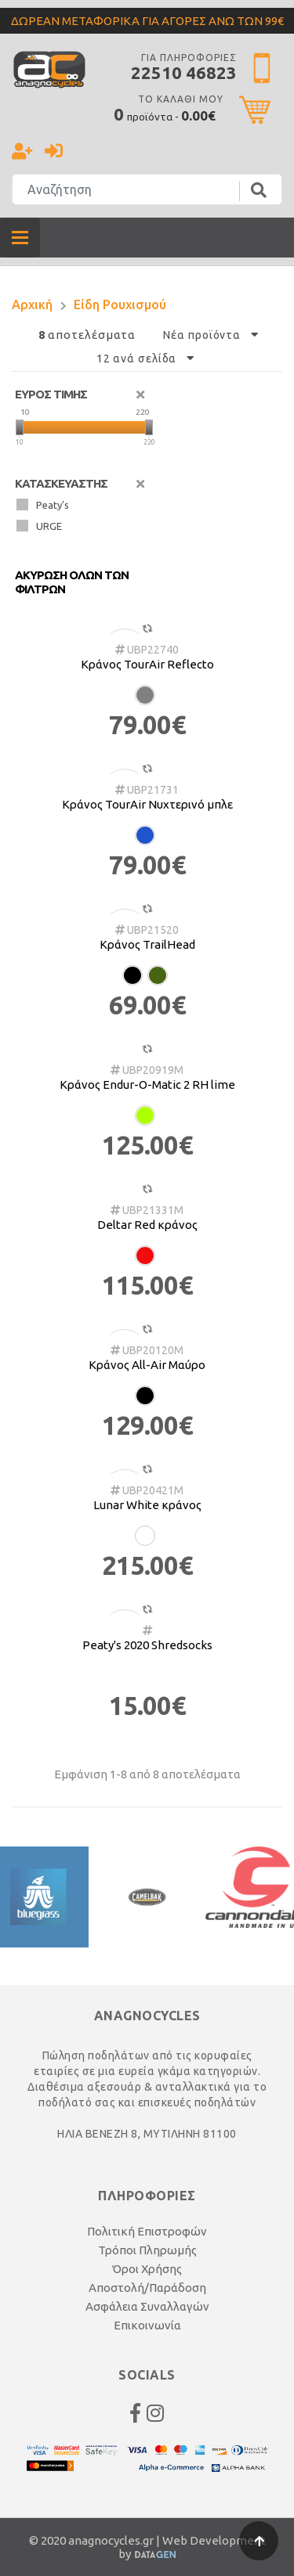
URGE (39, 525)
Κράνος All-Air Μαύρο (147, 1364)
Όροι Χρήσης (147, 2268)
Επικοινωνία (147, 2325)
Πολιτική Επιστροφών (147, 2231)
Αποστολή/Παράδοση (147, 2287)
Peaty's (42, 504)
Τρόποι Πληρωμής (147, 2250)
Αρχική (32, 304)
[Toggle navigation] (20, 238)
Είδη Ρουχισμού (120, 304)
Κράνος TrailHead (147, 944)
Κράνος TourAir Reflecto (147, 664)
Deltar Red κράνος (147, 1224)
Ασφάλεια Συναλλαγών (147, 2306)
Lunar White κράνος (147, 1504)
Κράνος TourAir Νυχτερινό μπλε (147, 804)
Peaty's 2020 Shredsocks (147, 1645)
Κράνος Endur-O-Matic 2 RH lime (147, 1084)
